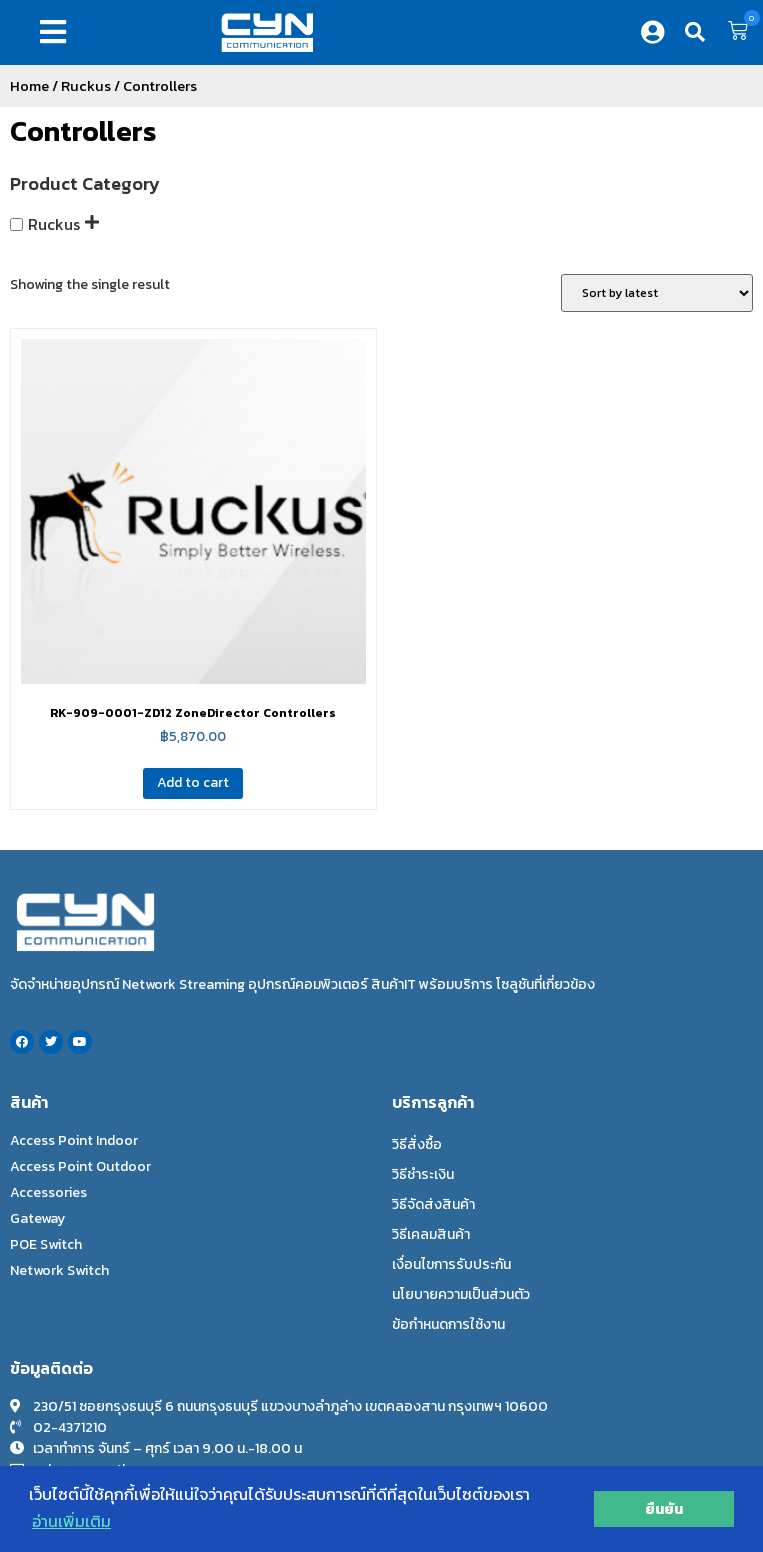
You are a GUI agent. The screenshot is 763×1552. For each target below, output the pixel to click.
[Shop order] (657, 293)
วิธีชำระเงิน (423, 1174)
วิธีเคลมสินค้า (431, 1234)
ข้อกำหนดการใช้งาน (448, 1324)
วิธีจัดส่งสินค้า (433, 1204)
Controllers (83, 131)
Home (29, 86)
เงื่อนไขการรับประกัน (451, 1264)
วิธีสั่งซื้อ (417, 1144)
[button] (57, 32)
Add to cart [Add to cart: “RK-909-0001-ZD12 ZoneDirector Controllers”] (193, 782)
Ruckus (86, 86)
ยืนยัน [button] (664, 1509)
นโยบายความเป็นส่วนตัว (461, 1294)
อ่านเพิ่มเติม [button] (71, 1521)
